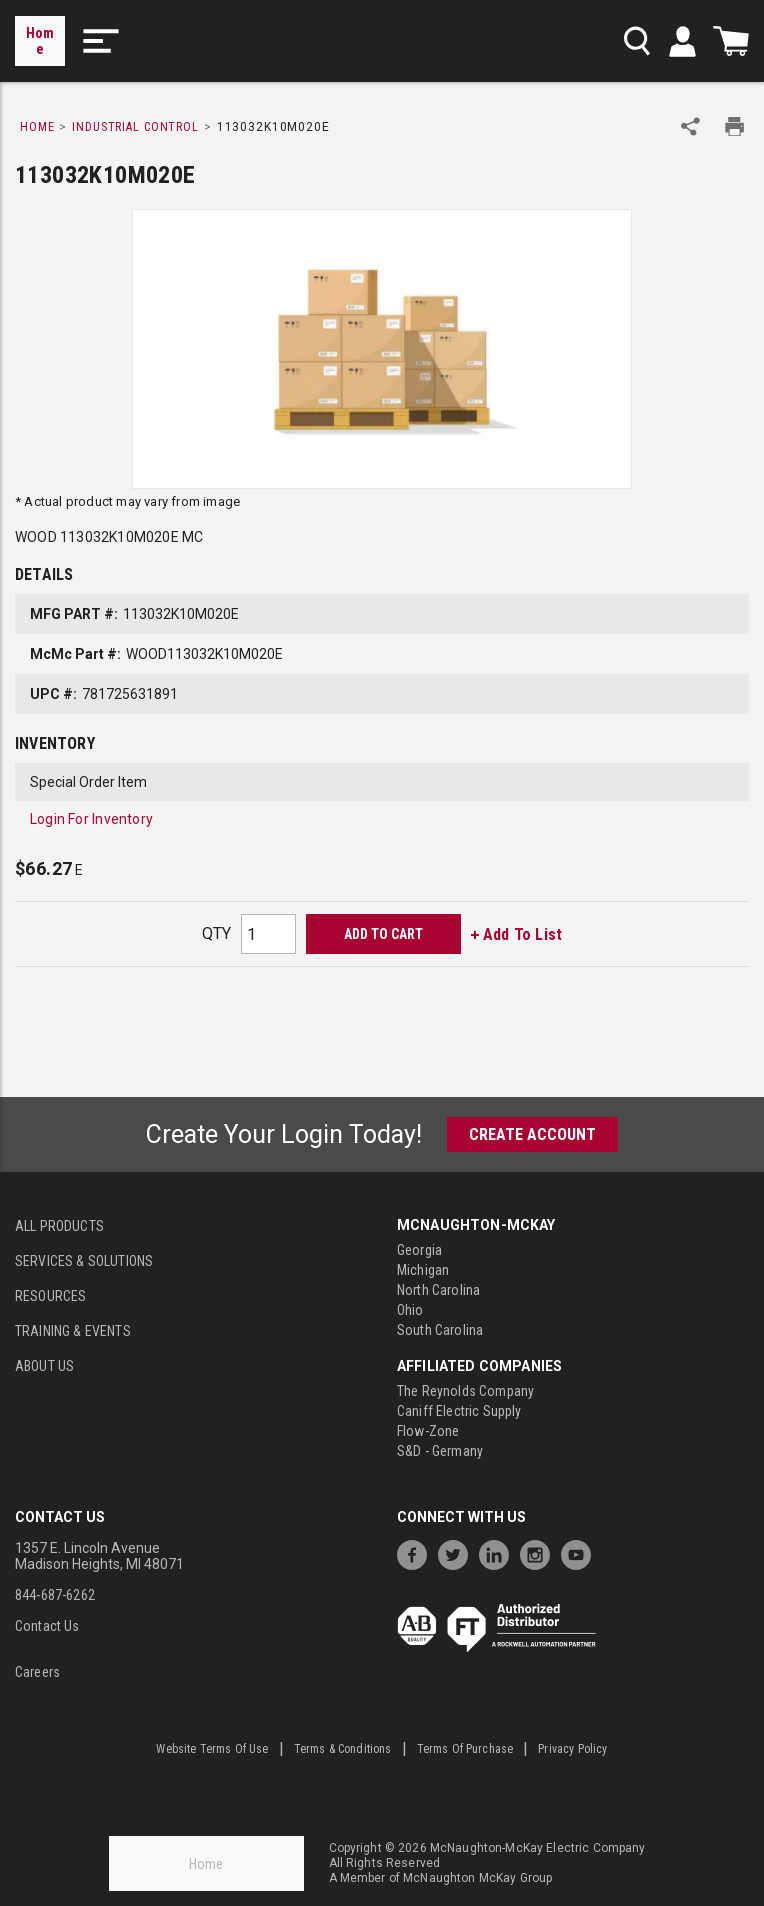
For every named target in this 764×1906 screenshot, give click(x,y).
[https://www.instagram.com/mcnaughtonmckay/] (540, 1552)
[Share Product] (690, 126)
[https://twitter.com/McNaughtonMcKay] (458, 1552)
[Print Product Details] (734, 126)
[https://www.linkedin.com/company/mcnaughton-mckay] (499, 1552)
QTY (216, 933)
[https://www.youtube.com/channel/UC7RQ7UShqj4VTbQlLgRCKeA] (581, 1552)
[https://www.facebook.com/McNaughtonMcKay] (417, 1552)
